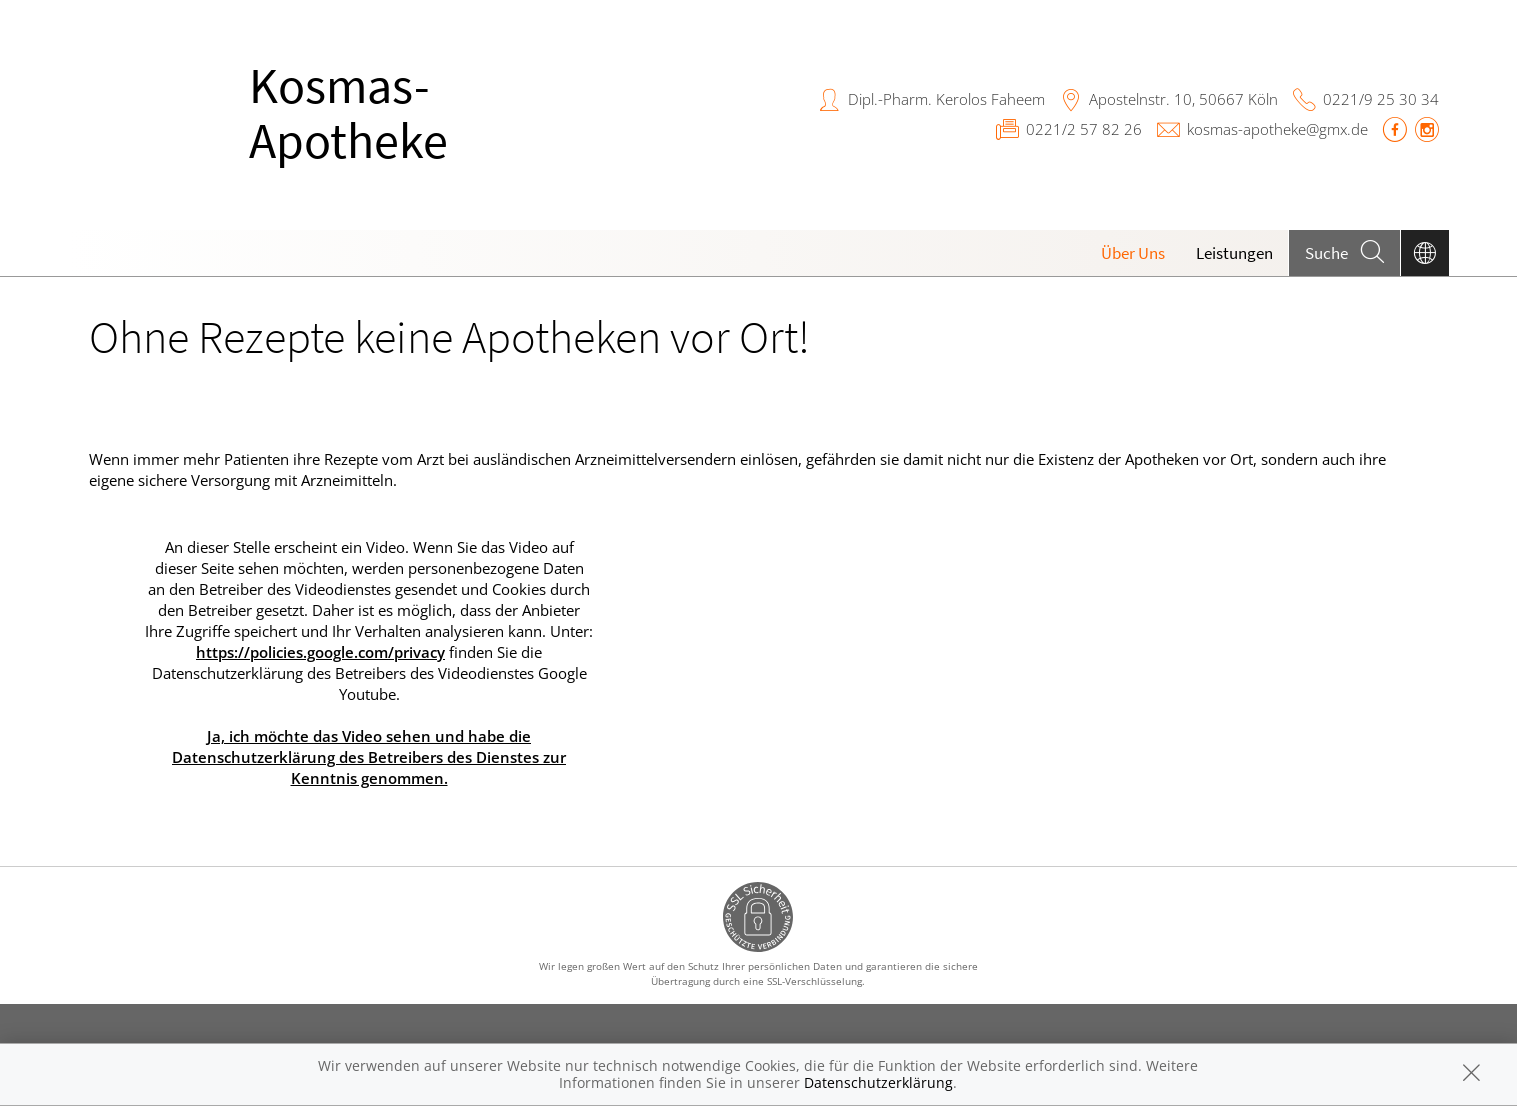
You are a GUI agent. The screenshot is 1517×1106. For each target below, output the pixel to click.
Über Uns (1133, 253)
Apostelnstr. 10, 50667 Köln (1183, 99)
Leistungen (1234, 253)
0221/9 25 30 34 (1381, 99)
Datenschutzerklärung (878, 1082)
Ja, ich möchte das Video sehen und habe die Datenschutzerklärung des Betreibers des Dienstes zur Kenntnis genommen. (369, 757)
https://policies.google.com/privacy (320, 652)
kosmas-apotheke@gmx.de (1277, 129)
